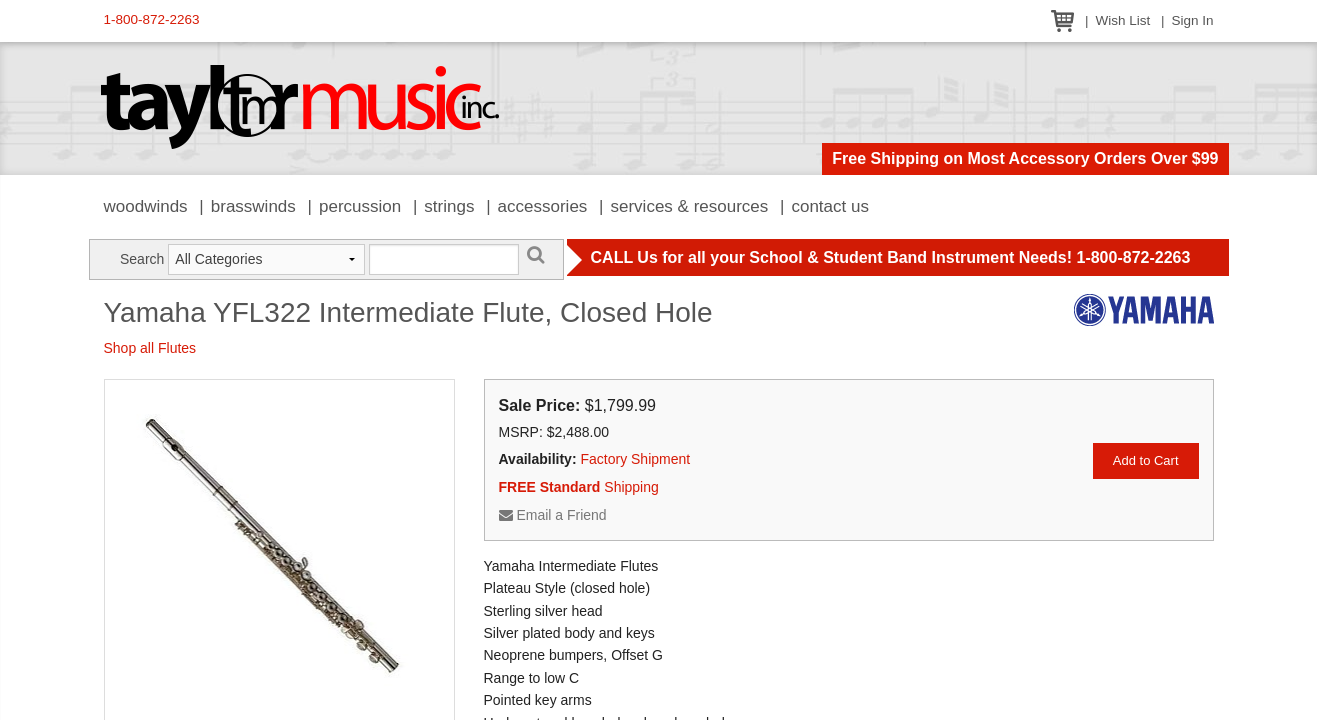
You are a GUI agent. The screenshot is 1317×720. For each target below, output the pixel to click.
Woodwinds (146, 206)
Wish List (1122, 20)
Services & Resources (690, 206)
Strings (449, 206)
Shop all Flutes (150, 348)
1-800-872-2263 (152, 19)
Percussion (360, 206)
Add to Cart (1146, 460)
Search (142, 259)
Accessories (543, 206)
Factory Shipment (635, 459)
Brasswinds (253, 206)
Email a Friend (553, 515)
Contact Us (830, 206)
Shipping (579, 487)
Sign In (1192, 20)
